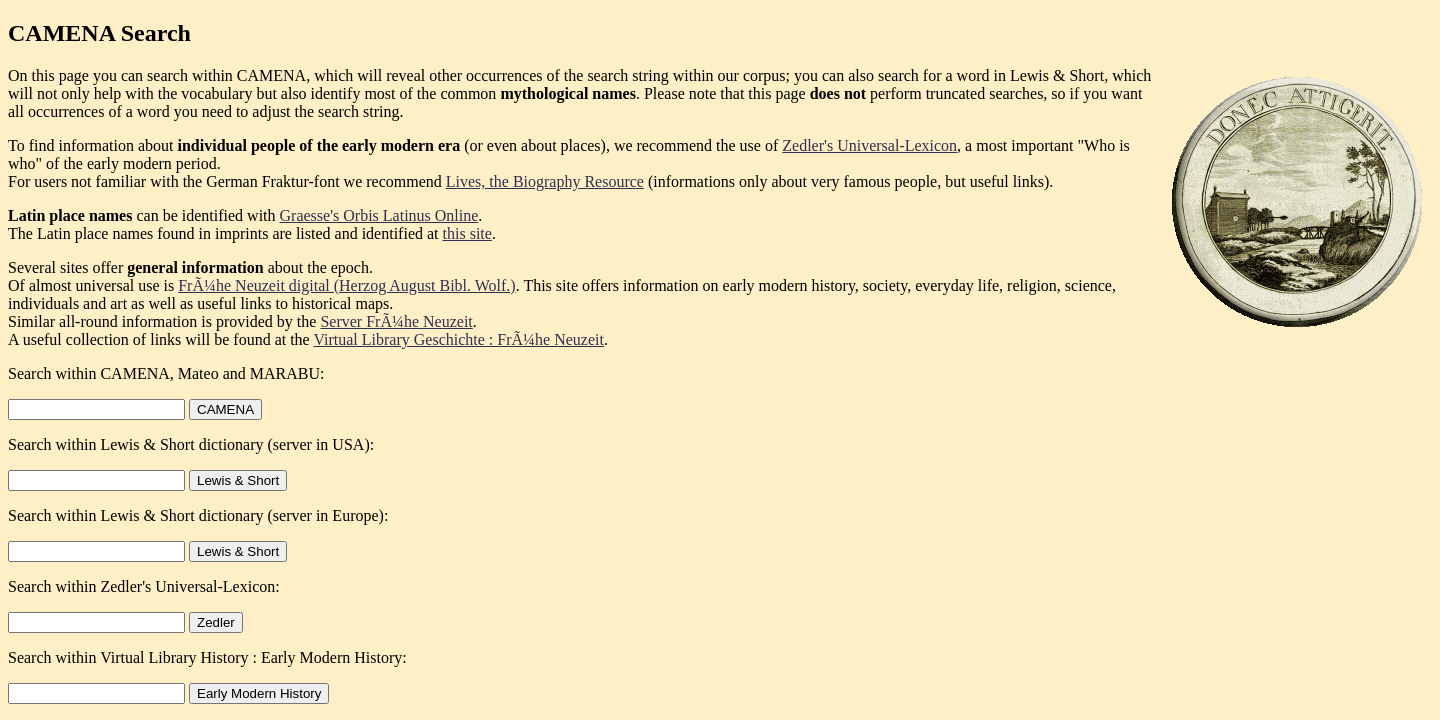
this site (467, 233)
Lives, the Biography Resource (545, 181)
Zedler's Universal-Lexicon (869, 145)
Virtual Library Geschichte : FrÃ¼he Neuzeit (458, 339)
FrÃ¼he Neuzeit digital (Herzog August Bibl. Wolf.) (346, 285)
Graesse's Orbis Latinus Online (379, 215)
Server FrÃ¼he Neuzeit (396, 321)
